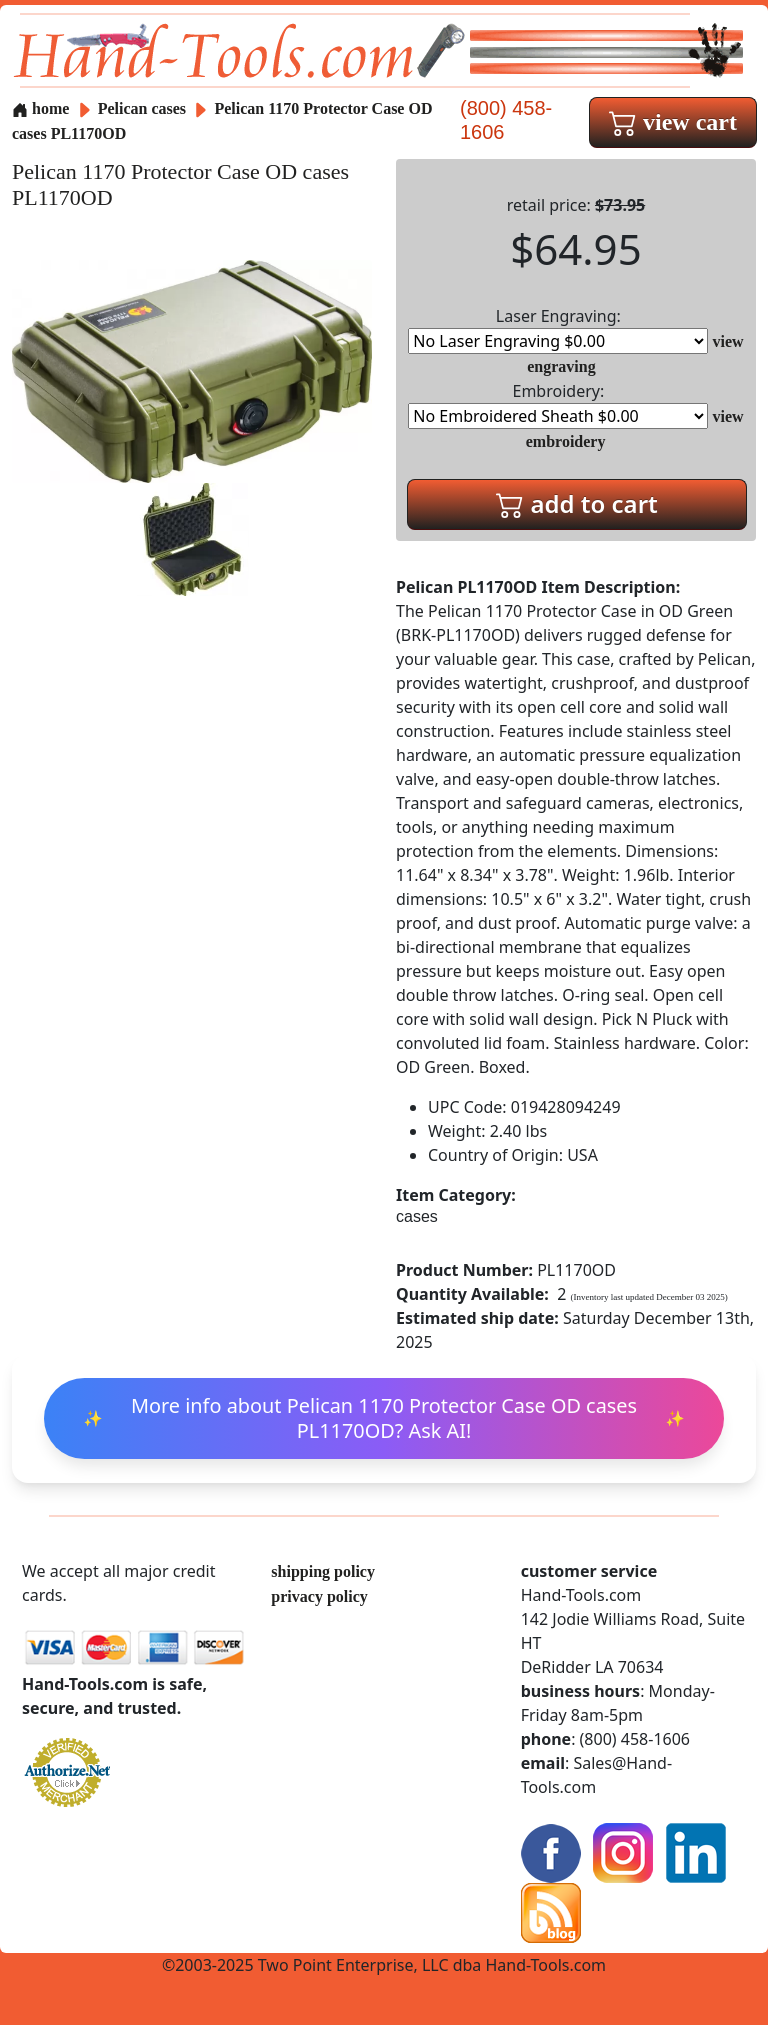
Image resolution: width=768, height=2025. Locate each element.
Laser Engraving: (558, 329)
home (40, 108)
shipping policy (323, 1571)
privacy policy (319, 1596)
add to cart (577, 503)
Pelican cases (142, 108)
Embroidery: (558, 404)
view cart (673, 122)
